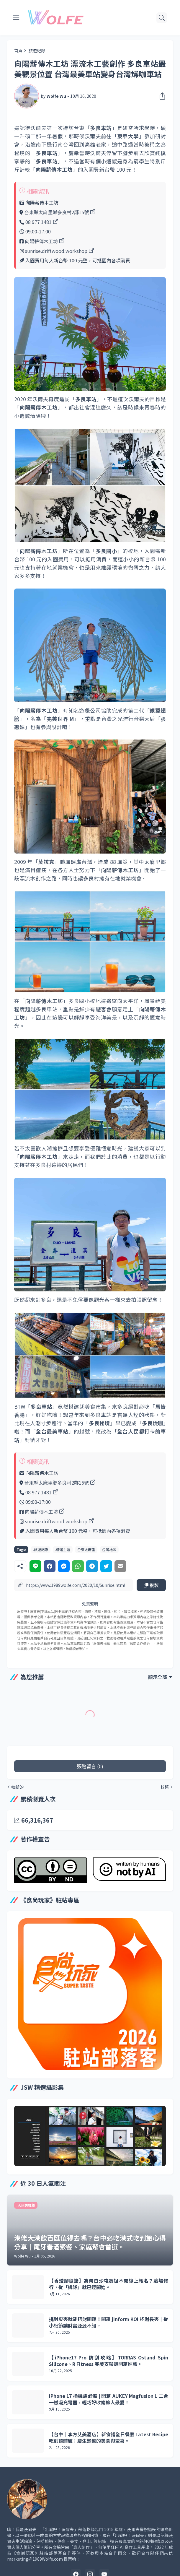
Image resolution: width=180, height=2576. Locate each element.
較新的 (17, 1787)
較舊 (165, 1787)
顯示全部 (157, 1677)
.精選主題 (62, 1549)
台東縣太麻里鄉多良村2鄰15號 (56, 212)
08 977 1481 (38, 221)
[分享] (160, 96)
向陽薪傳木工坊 (41, 241)
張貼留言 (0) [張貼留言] (90, 1766)
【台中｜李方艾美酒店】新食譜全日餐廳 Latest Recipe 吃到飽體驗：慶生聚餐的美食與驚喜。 (108, 2437)
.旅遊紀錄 (36, 50)
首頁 (18, 50)
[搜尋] (161, 17)
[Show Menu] (16, 17)
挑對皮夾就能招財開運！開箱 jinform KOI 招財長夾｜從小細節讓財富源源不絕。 (108, 2322)
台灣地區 (109, 1549)
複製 (151, 1585)
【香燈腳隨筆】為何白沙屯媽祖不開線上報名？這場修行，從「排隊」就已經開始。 (108, 2284)
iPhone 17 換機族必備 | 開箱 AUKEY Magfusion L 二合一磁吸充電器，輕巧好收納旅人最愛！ (108, 2399)
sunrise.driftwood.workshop (56, 250)
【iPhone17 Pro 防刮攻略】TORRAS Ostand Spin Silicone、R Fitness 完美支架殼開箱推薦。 (108, 2360)
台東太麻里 (86, 1549)
